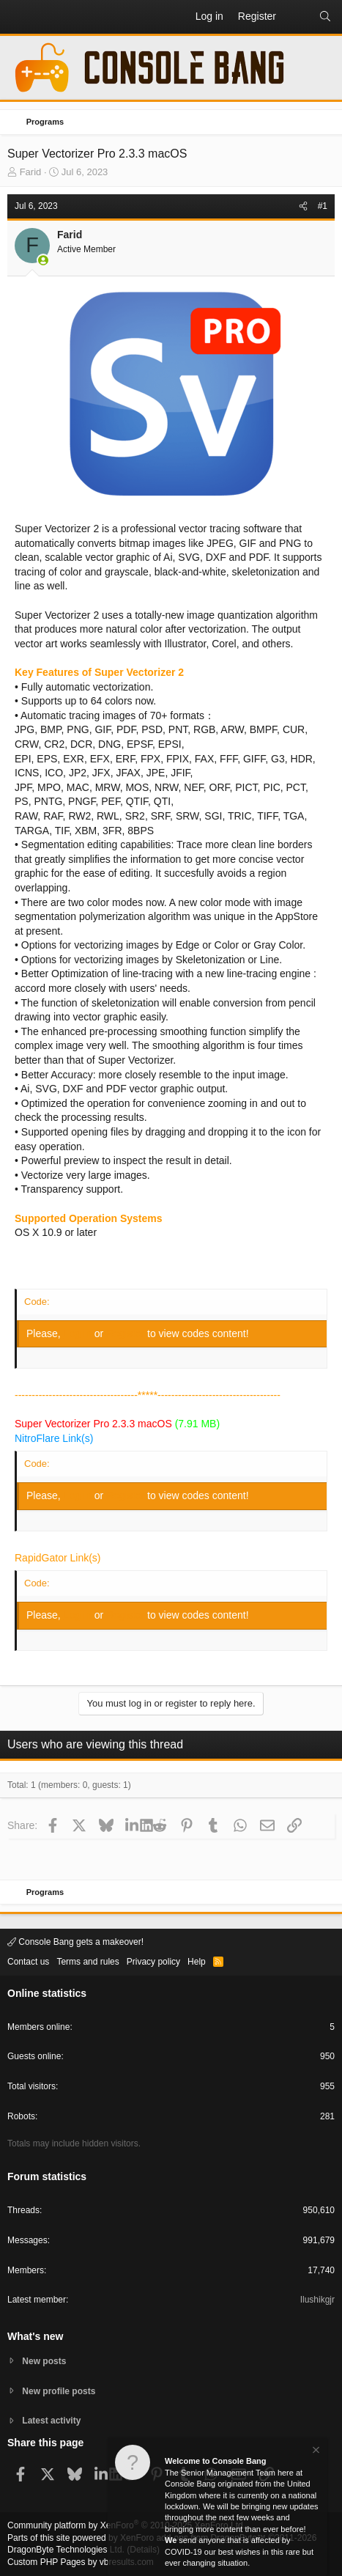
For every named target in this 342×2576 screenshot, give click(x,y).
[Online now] (43, 260)
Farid (31, 171)
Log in (79, 1333)
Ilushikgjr (317, 2300)
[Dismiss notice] (315, 2452)
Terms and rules (87, 1962)
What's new (35, 2336)
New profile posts (58, 2391)
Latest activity (51, 2420)
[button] (19, 17)
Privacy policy (153, 1962)
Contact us (28, 1962)
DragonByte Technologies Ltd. (65, 2549)
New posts (44, 2361)
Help (196, 1962)
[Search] (325, 17)
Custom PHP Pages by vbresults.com (80, 2562)
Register (126, 1333)
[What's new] (297, 17)
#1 (322, 206)
